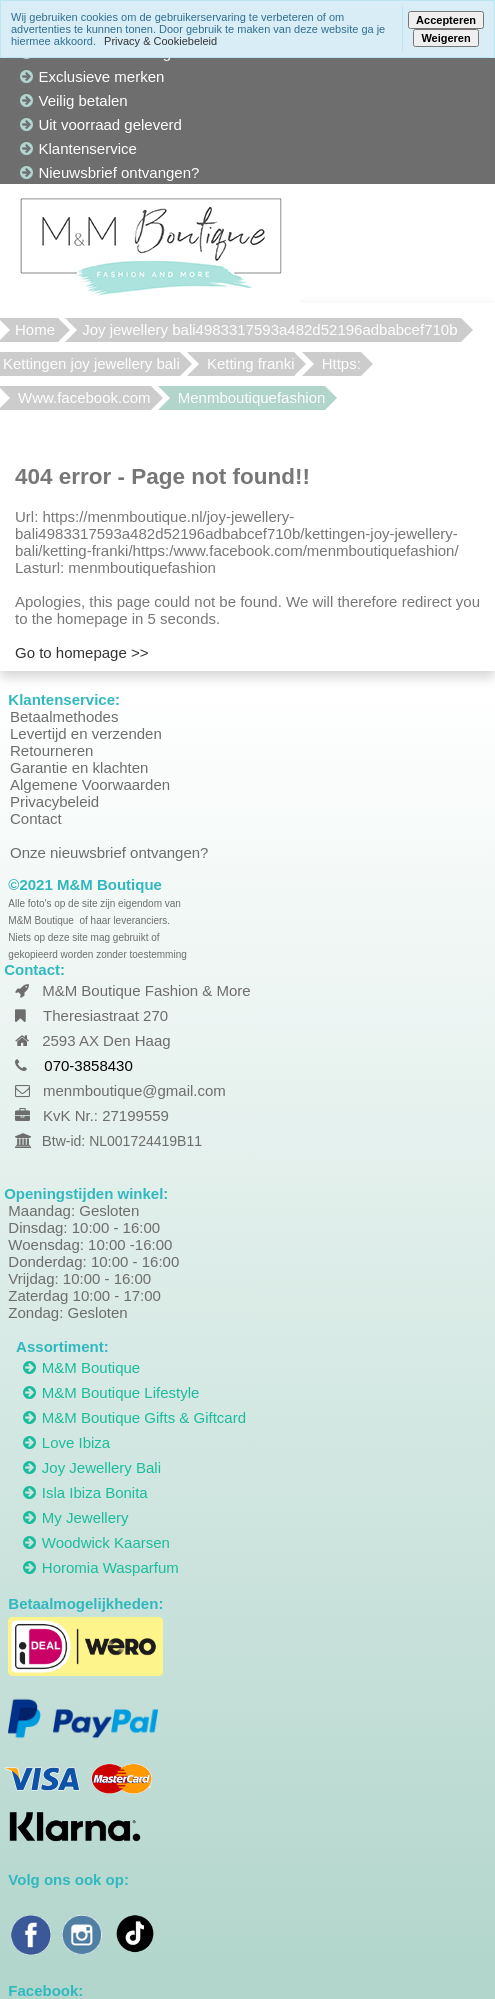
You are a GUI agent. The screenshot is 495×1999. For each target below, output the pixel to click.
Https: (341, 363)
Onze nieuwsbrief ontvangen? (109, 852)
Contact (36, 818)
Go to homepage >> (81, 652)
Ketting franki (251, 363)
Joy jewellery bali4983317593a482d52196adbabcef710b (269, 329)
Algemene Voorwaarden (90, 784)
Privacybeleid (54, 801)
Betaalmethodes (64, 716)
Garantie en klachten (79, 767)
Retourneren (51, 750)
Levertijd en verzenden (86, 733)
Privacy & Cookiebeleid (160, 41)
